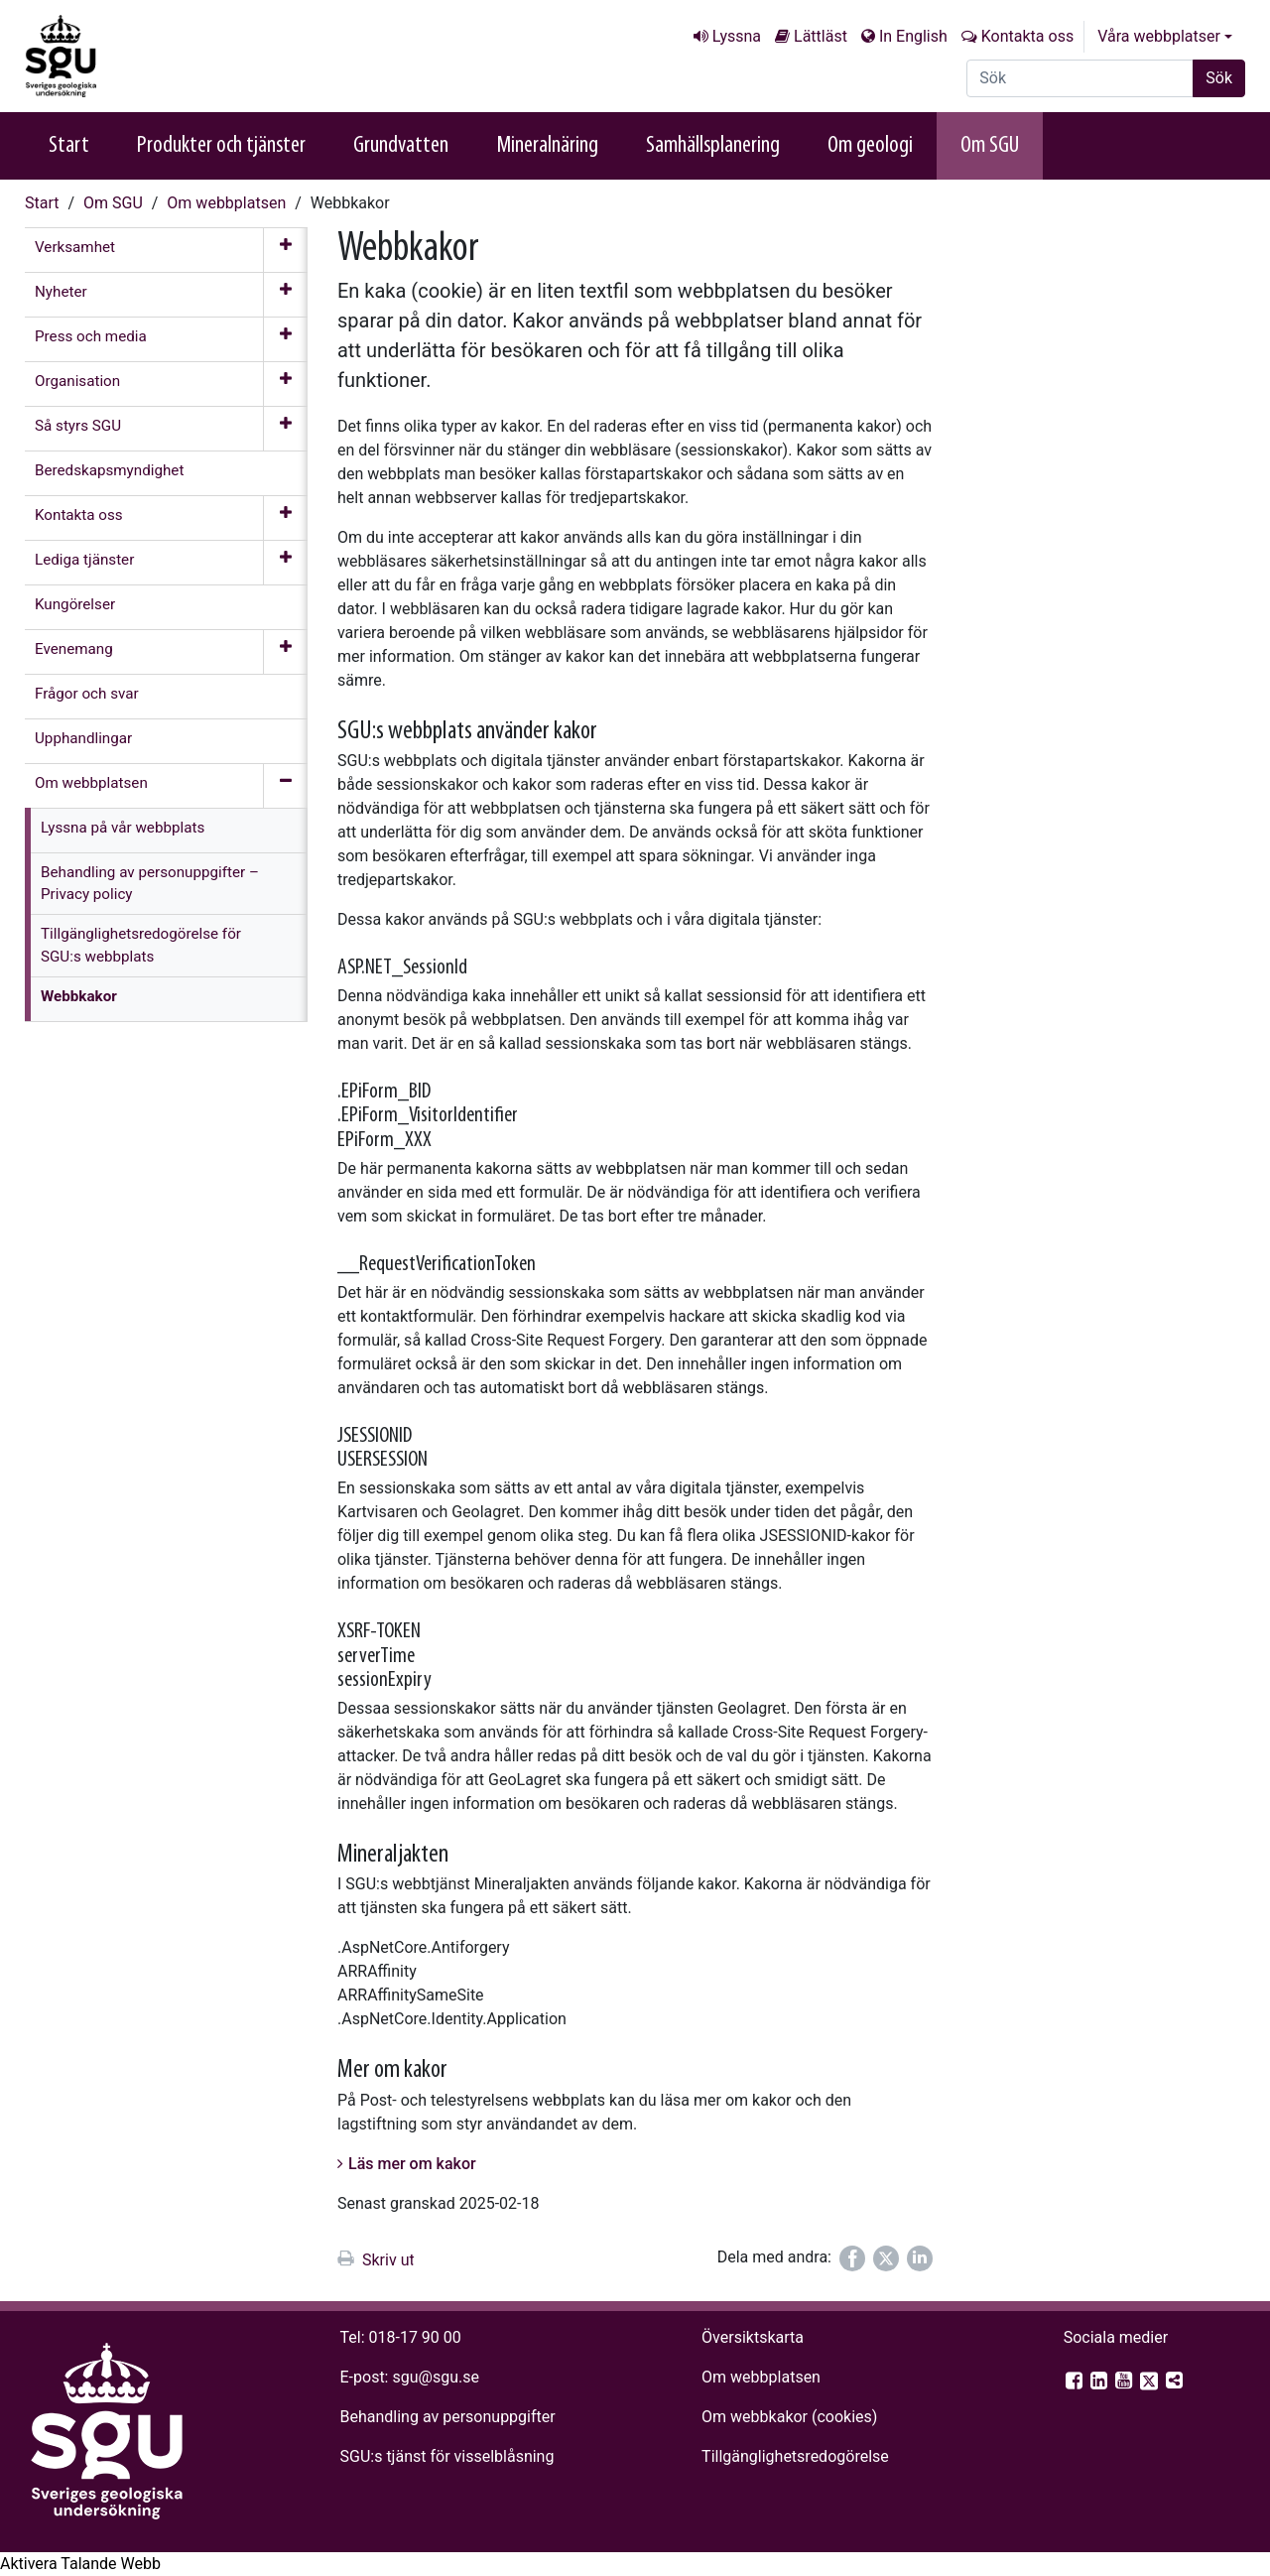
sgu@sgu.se (435, 2377)
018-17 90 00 (415, 2337)
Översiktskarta (752, 2337)
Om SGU (989, 146)
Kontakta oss (1027, 36)
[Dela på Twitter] (886, 2258)
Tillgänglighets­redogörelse (795, 2456)
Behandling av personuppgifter (448, 2416)
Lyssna (736, 36)
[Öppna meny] (285, 250)
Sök (1219, 77)
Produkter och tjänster (221, 146)
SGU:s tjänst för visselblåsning (447, 2456)
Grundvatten (400, 146)
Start (69, 146)
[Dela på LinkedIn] (920, 2258)
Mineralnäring (547, 146)
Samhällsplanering (713, 146)
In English (913, 36)
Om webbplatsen (761, 2377)
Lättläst (820, 36)
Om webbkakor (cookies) (789, 2416)
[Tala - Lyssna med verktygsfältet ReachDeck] (80, 2564)
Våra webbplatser (1158, 36)
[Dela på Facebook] (852, 2258)
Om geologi (870, 146)
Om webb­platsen (226, 202)
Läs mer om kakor (412, 2163)
